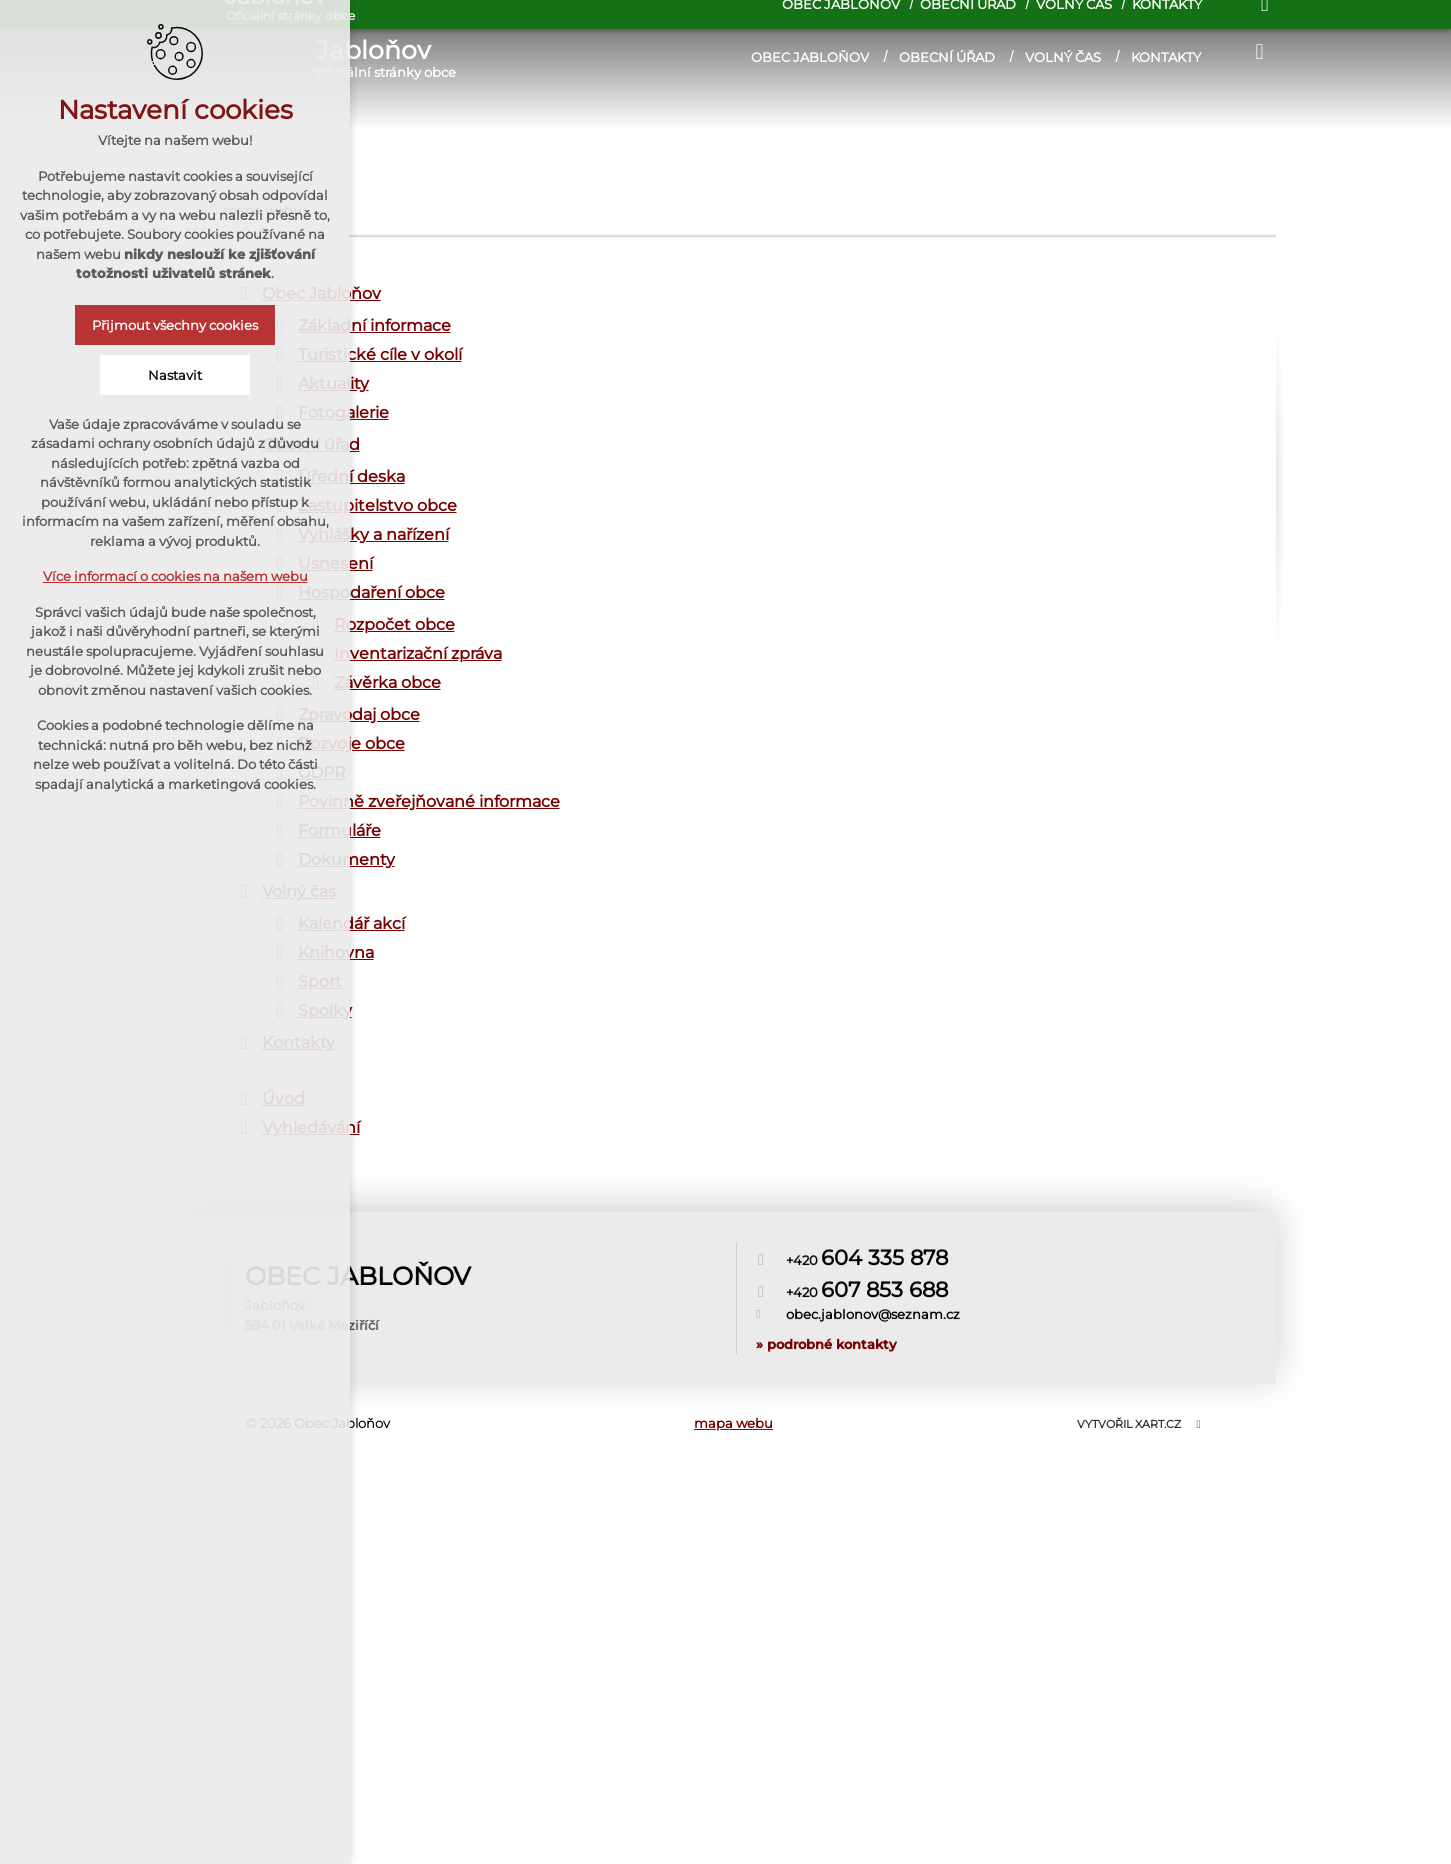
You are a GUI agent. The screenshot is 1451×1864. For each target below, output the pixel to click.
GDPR (322, 772)
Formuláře (339, 830)
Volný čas (1063, 57)
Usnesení (335, 563)
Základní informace (374, 325)
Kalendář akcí (351, 923)
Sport (320, 981)
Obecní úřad (947, 57)
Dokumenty (346, 859)
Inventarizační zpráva (418, 653)
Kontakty (1166, 57)
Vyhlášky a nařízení (373, 534)
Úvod (283, 1098)
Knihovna (336, 952)
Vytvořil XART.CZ (1129, 1424)
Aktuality (333, 383)
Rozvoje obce (351, 743)
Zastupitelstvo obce (377, 505)
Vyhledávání (311, 1127)
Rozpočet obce (394, 624)
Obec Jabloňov (810, 57)
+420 (867, 1232)
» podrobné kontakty (826, 1284)
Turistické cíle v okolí (380, 354)
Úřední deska (351, 476)
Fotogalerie (343, 412)
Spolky (325, 1010)
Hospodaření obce (371, 592)
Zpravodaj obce (359, 714)
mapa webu (733, 1423)
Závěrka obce (387, 682)
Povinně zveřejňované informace (429, 801)
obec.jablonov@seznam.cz (873, 1255)
